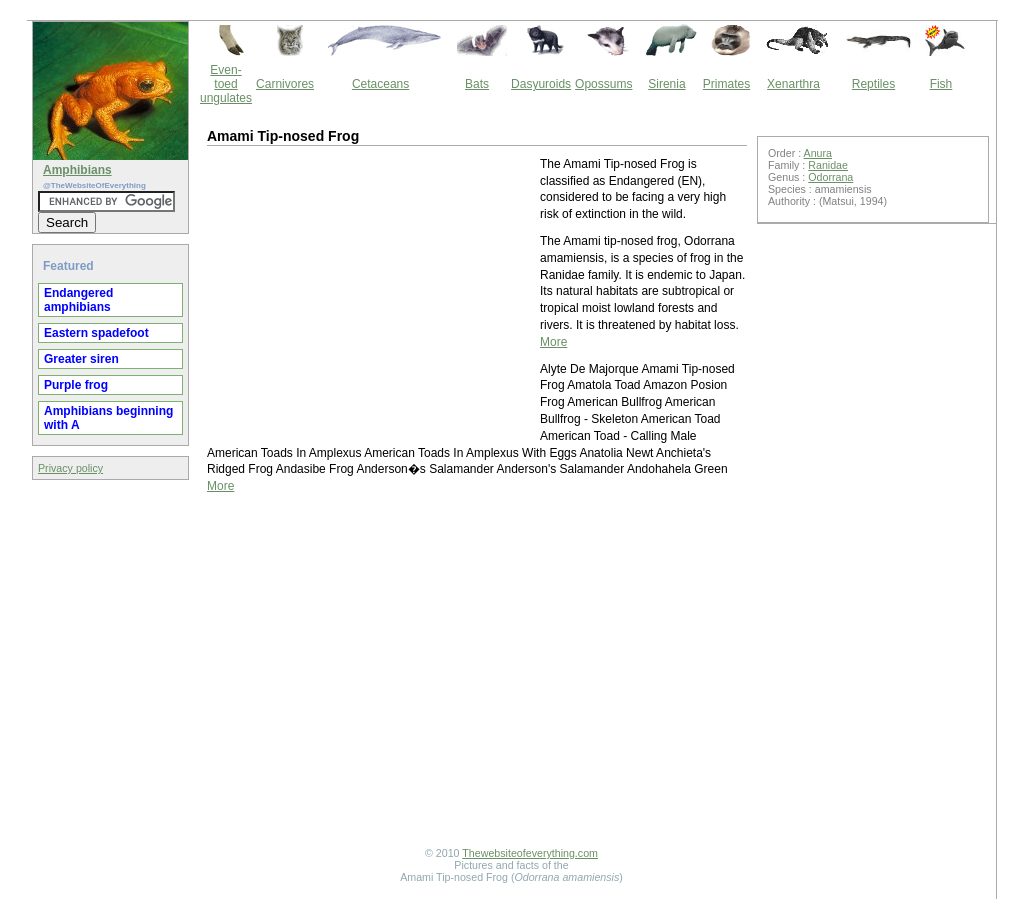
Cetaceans (380, 84)
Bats (477, 84)
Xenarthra (793, 84)
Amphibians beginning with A (108, 418)
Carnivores (285, 84)
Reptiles (873, 84)
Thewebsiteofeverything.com (530, 853)
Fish (941, 84)
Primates (726, 84)
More (553, 342)
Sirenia (666, 84)
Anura (818, 153)
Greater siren (81, 359)
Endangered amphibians (78, 300)
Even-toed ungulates (226, 84)
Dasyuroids (541, 84)
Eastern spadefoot (96, 333)
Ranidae (828, 165)
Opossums (603, 84)
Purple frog (76, 385)
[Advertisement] (372, 296)
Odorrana (830, 177)
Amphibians (77, 170)
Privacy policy (70, 468)
